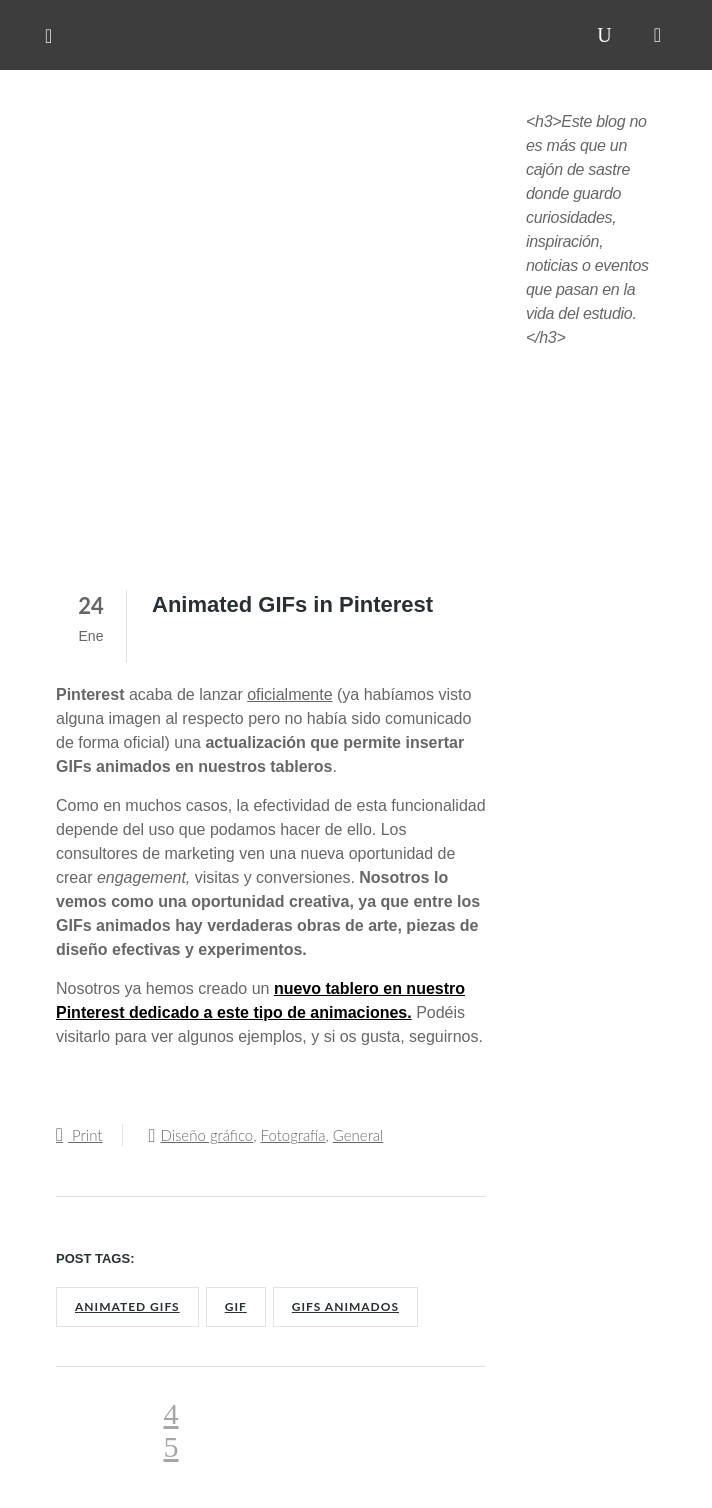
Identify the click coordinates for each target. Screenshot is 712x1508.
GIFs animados (345, 1306)
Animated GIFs (127, 1306)
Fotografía (293, 1135)
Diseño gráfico (206, 1135)
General (358, 1135)
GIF (236, 1306)
